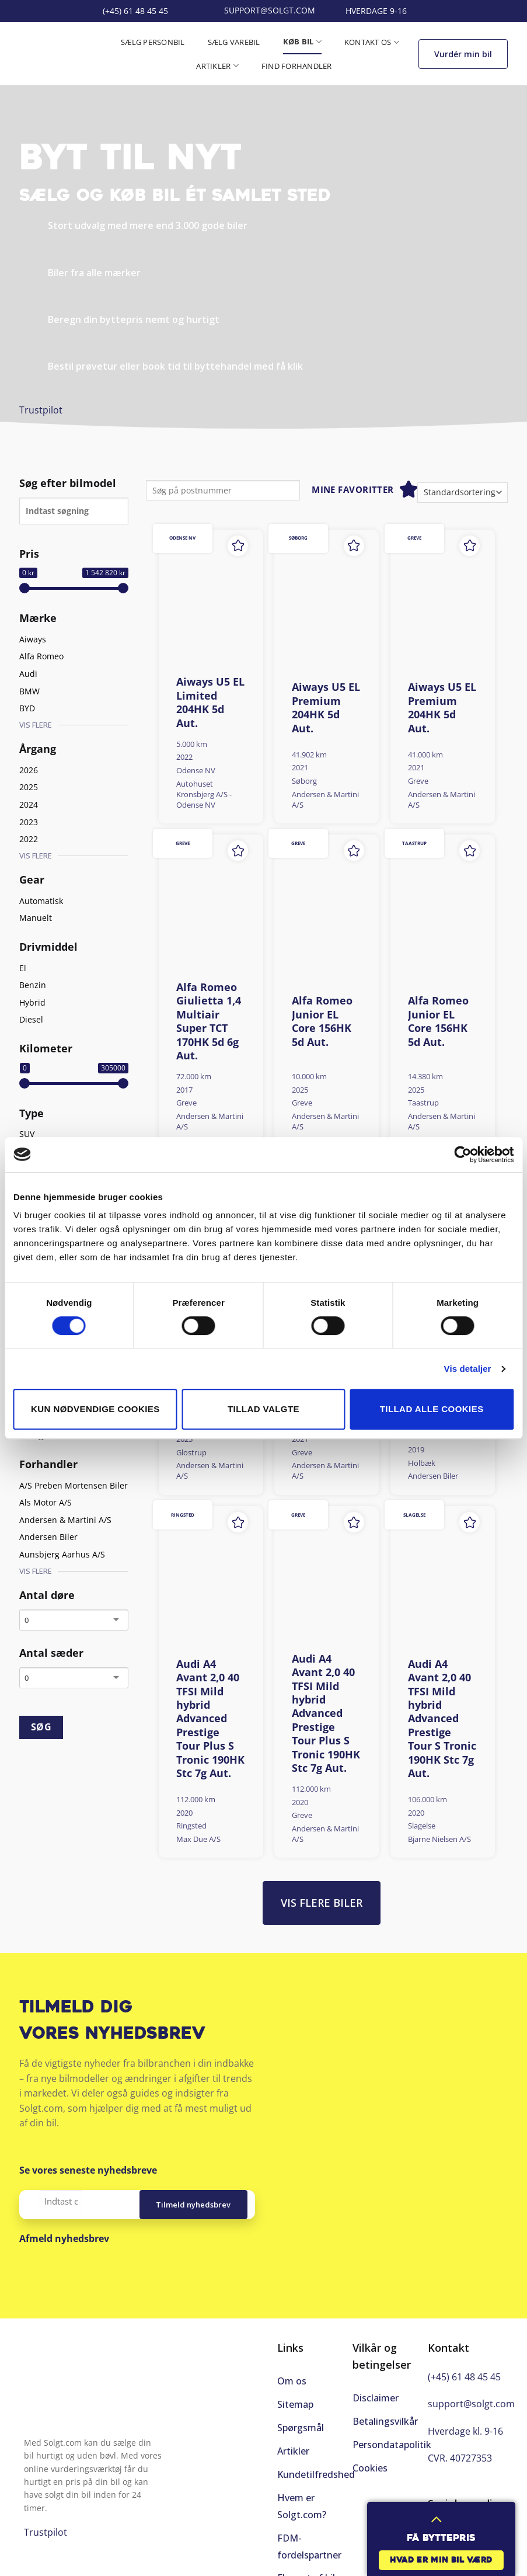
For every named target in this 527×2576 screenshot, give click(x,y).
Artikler (217, 65)
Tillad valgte (263, 1409)
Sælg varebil (234, 42)
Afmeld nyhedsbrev (64, 2238)
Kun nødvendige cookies (95, 1409)
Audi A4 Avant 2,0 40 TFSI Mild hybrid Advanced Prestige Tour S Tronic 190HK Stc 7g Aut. (442, 1718)
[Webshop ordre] (462, 492)
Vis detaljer (467, 1369)
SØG (41, 1726)
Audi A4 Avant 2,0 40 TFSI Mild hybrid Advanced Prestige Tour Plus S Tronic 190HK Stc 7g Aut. (210, 1718)
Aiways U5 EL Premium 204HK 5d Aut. (326, 707)
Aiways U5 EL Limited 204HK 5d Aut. (210, 702)
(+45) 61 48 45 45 (464, 2376)
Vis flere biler (321, 1903)
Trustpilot (40, 410)
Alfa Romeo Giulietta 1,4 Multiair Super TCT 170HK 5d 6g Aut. (208, 1021)
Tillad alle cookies (432, 1409)
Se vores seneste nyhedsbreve (88, 2170)
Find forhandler (296, 66)
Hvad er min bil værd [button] (441, 2560)
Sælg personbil (153, 42)
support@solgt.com (471, 2403)
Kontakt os (371, 42)
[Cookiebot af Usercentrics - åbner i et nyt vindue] (462, 1154)
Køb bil (302, 41)
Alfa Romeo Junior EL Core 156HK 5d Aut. (322, 1021)
